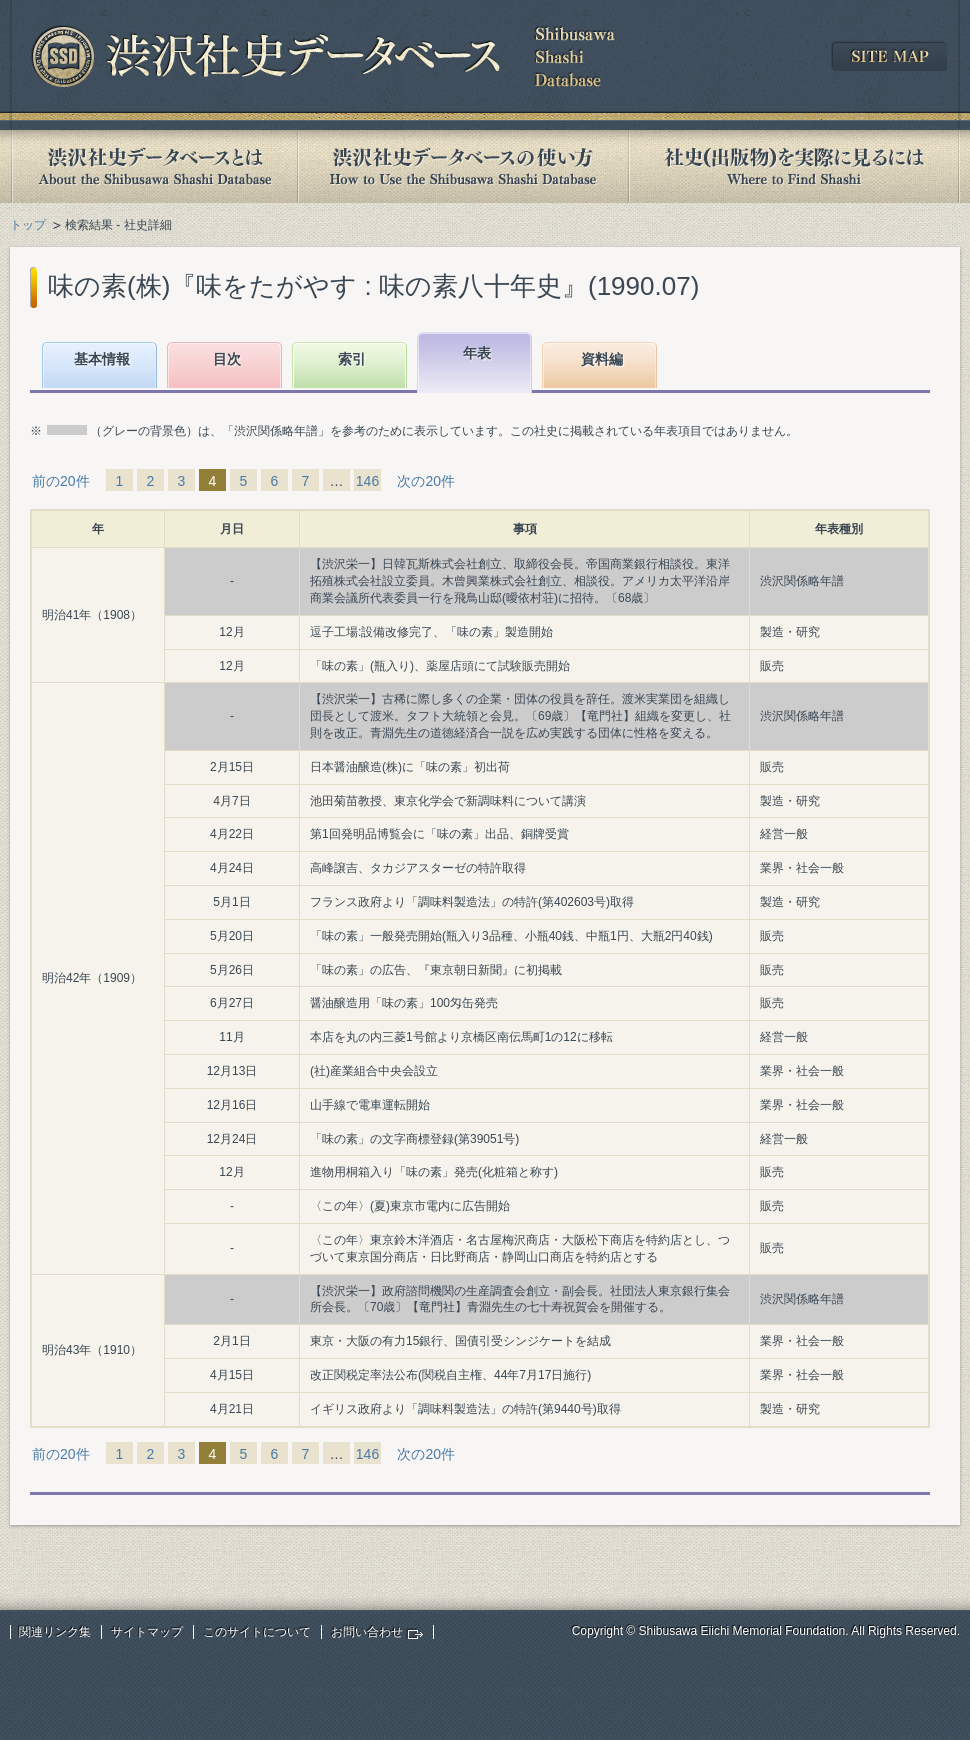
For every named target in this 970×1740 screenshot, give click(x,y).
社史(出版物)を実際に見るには (794, 166)
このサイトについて (257, 1632)
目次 (227, 359)
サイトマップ (147, 1632)
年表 (477, 353)
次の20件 (426, 481)
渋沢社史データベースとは (153, 166)
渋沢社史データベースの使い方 (463, 166)
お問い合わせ (367, 1632)
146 (367, 481)
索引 (352, 359)
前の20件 (61, 481)
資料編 (602, 359)
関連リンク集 (55, 1632)
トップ (28, 225)
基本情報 (102, 359)
